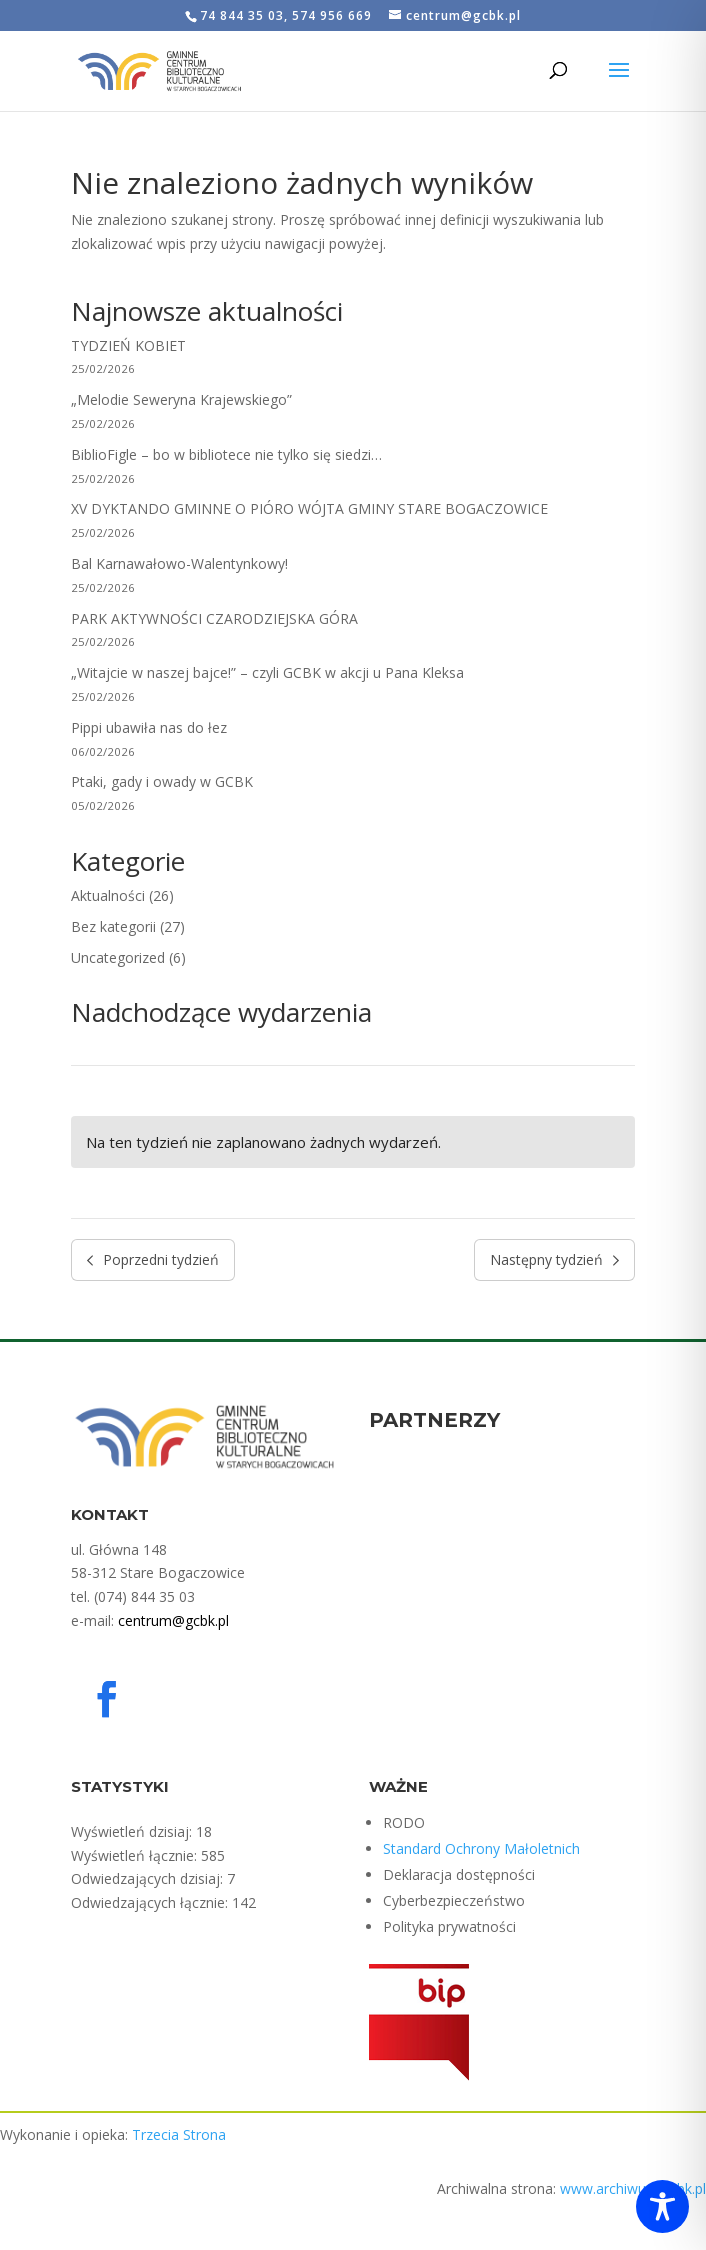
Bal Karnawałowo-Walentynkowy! (179, 563)
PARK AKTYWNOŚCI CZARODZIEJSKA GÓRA (214, 618)
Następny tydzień (555, 1259)
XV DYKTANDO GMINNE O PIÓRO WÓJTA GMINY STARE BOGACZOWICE (309, 508)
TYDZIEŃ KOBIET (128, 345)
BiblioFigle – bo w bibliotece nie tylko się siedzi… (226, 454)
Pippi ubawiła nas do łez (149, 727)
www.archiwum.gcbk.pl (633, 2188)
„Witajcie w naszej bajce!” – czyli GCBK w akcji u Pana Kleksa (267, 672)
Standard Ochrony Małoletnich (481, 1848)
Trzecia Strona (179, 2134)
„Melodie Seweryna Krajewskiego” (181, 399)
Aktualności (108, 895)
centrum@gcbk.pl (173, 1620)
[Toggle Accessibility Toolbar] (662, 2206)
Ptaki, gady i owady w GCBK (162, 781)
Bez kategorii (113, 926)
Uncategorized (118, 957)
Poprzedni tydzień (153, 1259)
